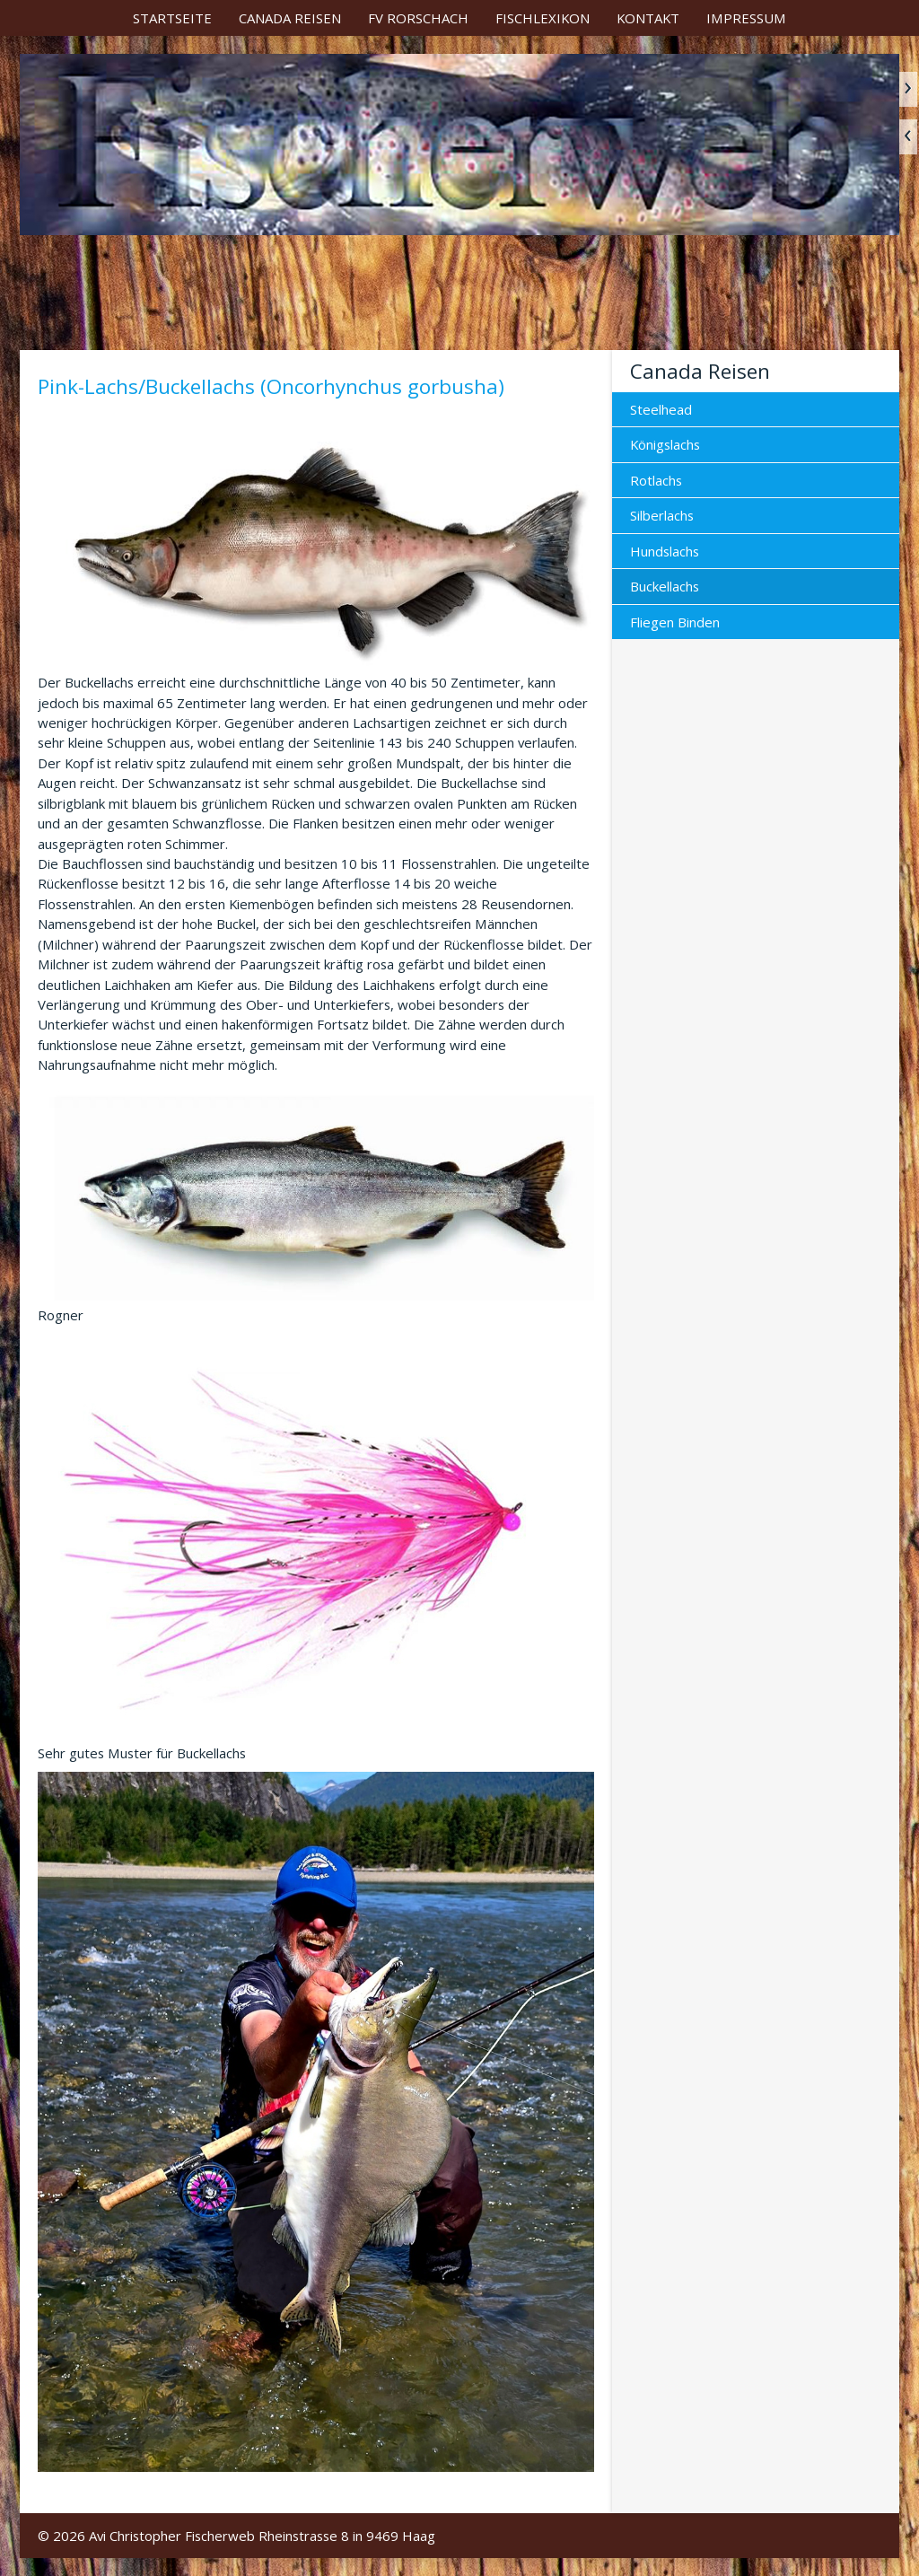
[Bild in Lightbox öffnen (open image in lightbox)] (316, 541)
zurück (908, 136)
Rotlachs (656, 480)
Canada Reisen (290, 18)
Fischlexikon (542, 18)
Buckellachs (664, 586)
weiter (908, 89)
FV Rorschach (418, 18)
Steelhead (661, 409)
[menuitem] (172, 18)
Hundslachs (664, 551)
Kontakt (648, 18)
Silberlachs (662, 515)
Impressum (746, 18)
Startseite (172, 18)
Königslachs (665, 444)
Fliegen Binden (675, 622)
